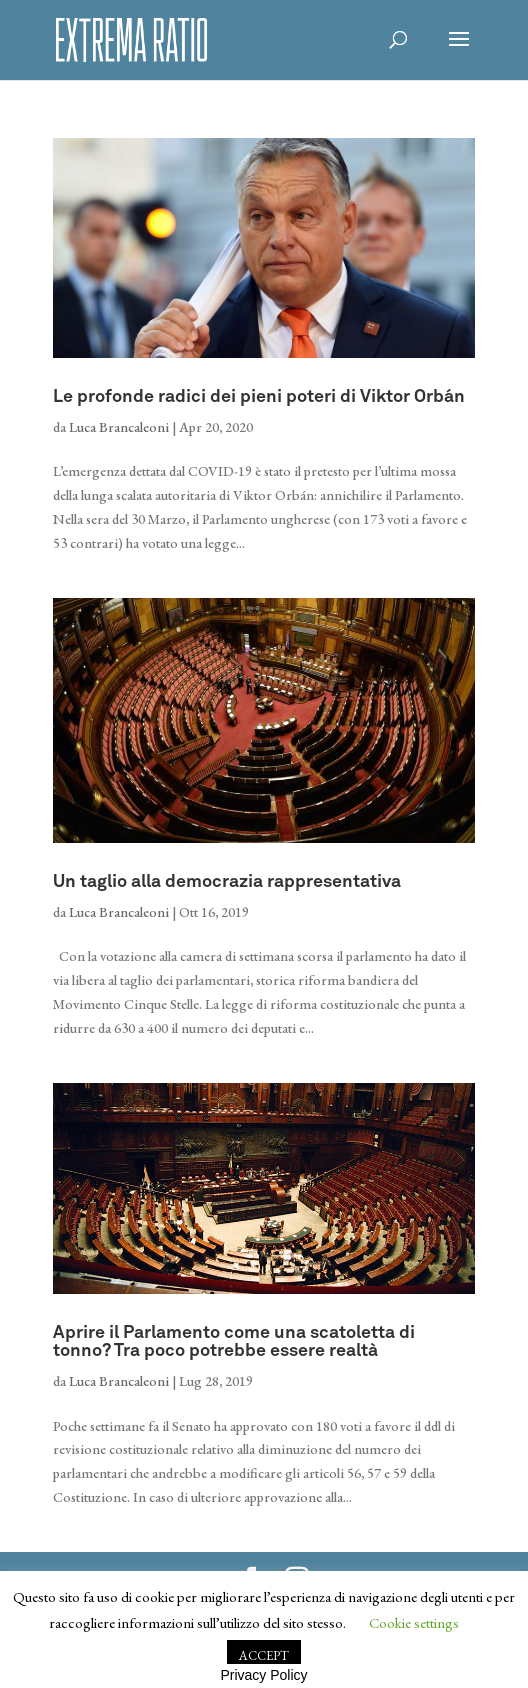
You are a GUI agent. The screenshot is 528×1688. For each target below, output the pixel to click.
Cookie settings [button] (414, 1622)
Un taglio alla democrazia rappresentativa (227, 882)
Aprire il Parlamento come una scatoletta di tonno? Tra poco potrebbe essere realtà (234, 1342)
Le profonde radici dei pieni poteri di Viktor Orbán (259, 397)
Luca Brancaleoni (119, 427)
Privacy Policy (263, 1675)
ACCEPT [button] (264, 1655)
